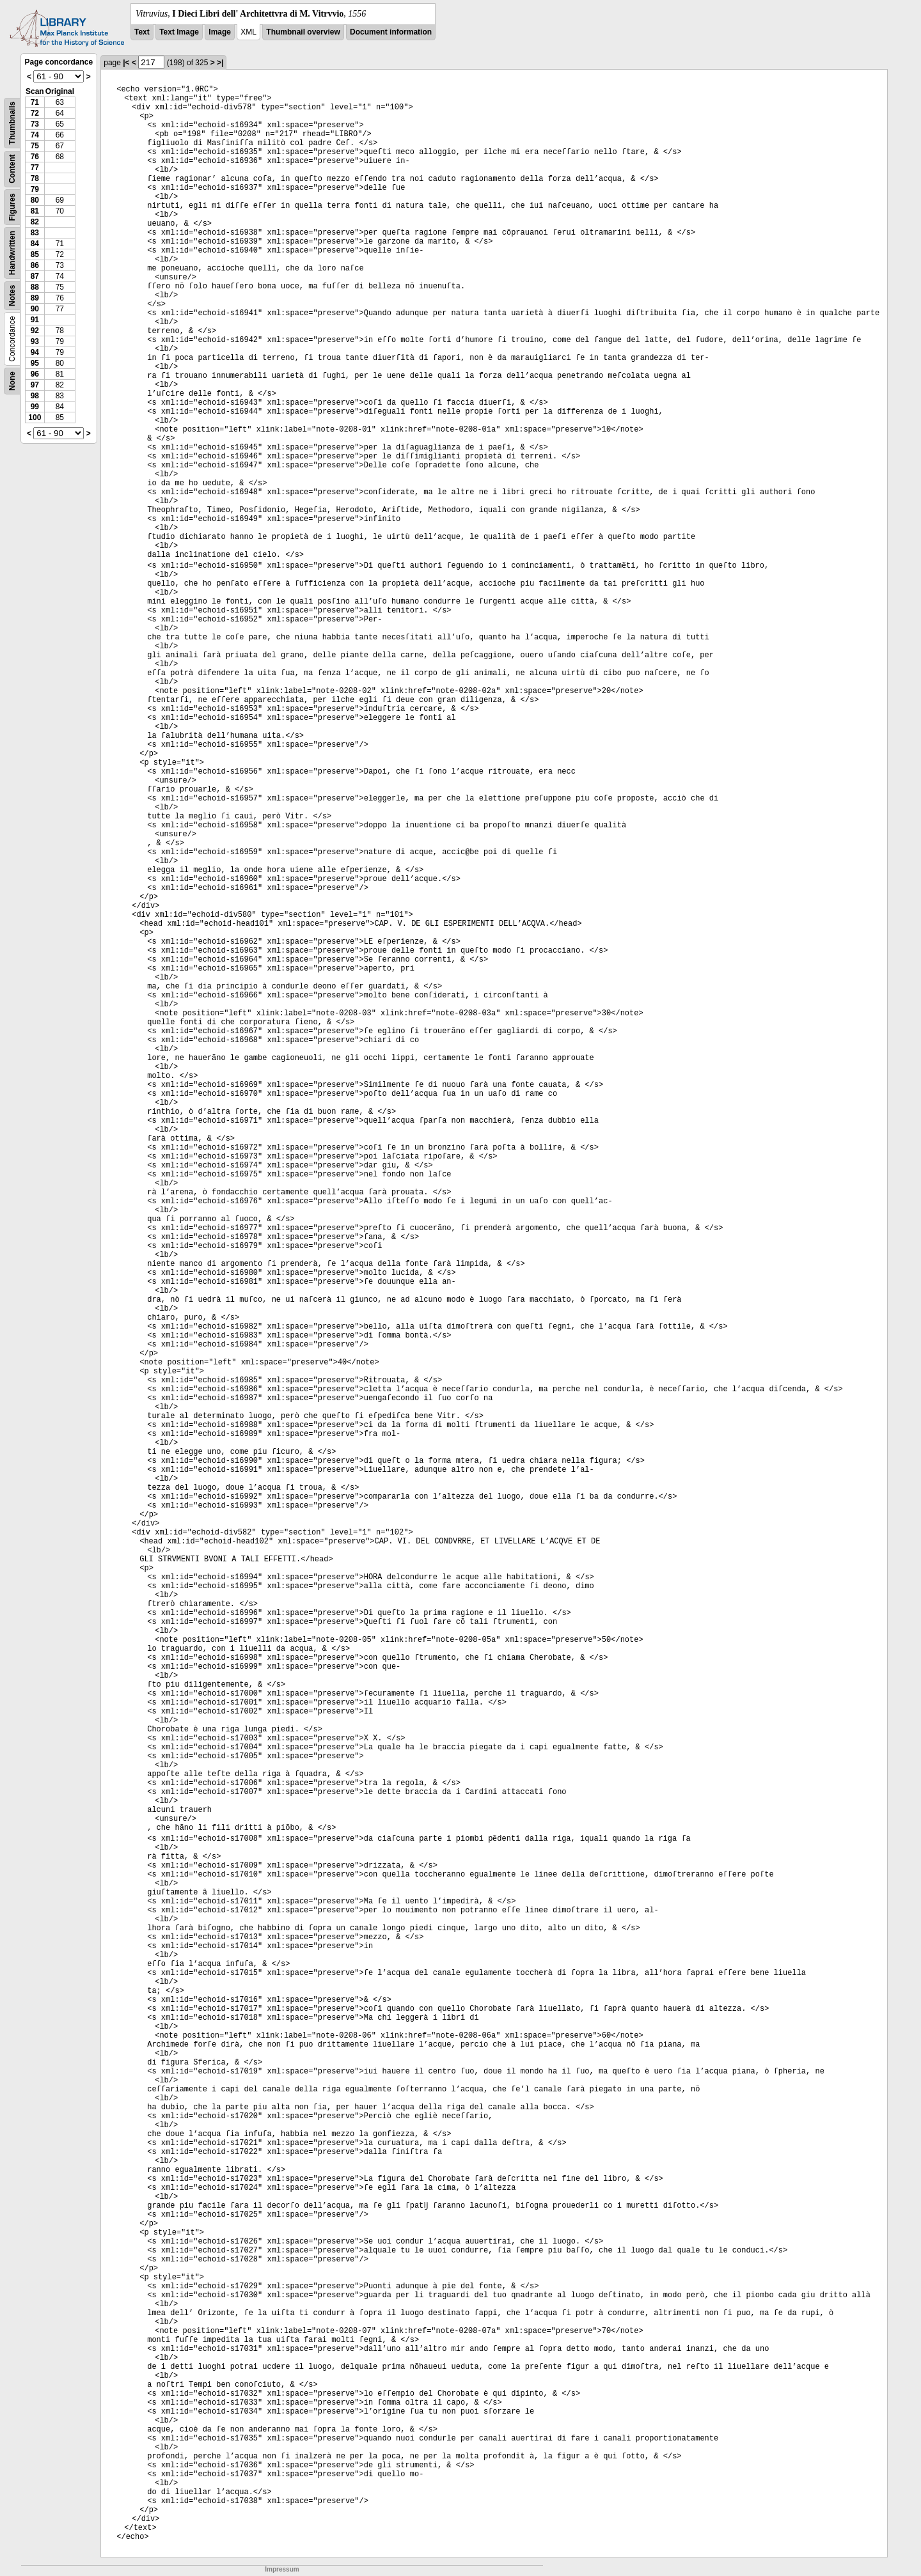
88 (35, 287)
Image (220, 31)
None (12, 381)
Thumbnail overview (303, 31)
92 (35, 330)
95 (35, 363)
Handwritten (12, 253)
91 (35, 319)
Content (12, 169)
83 (35, 232)
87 (35, 276)
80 (35, 200)
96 (35, 374)
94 (35, 352)
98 (35, 395)
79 (35, 189)
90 (35, 308)
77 (35, 167)
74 (35, 134)
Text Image (179, 31)
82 (35, 221)
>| (220, 62)
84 (35, 243)
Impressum (282, 2569)
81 (35, 211)
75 (35, 145)
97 (35, 384)
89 (35, 297)
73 (35, 124)
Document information (391, 31)
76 (35, 156)
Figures (12, 207)
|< (126, 62)
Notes (12, 295)
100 (34, 417)
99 (35, 406)
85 (35, 254)
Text (142, 31)
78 (35, 178)
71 (35, 102)
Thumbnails (12, 123)
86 (35, 265)
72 (35, 113)
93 (35, 341)
